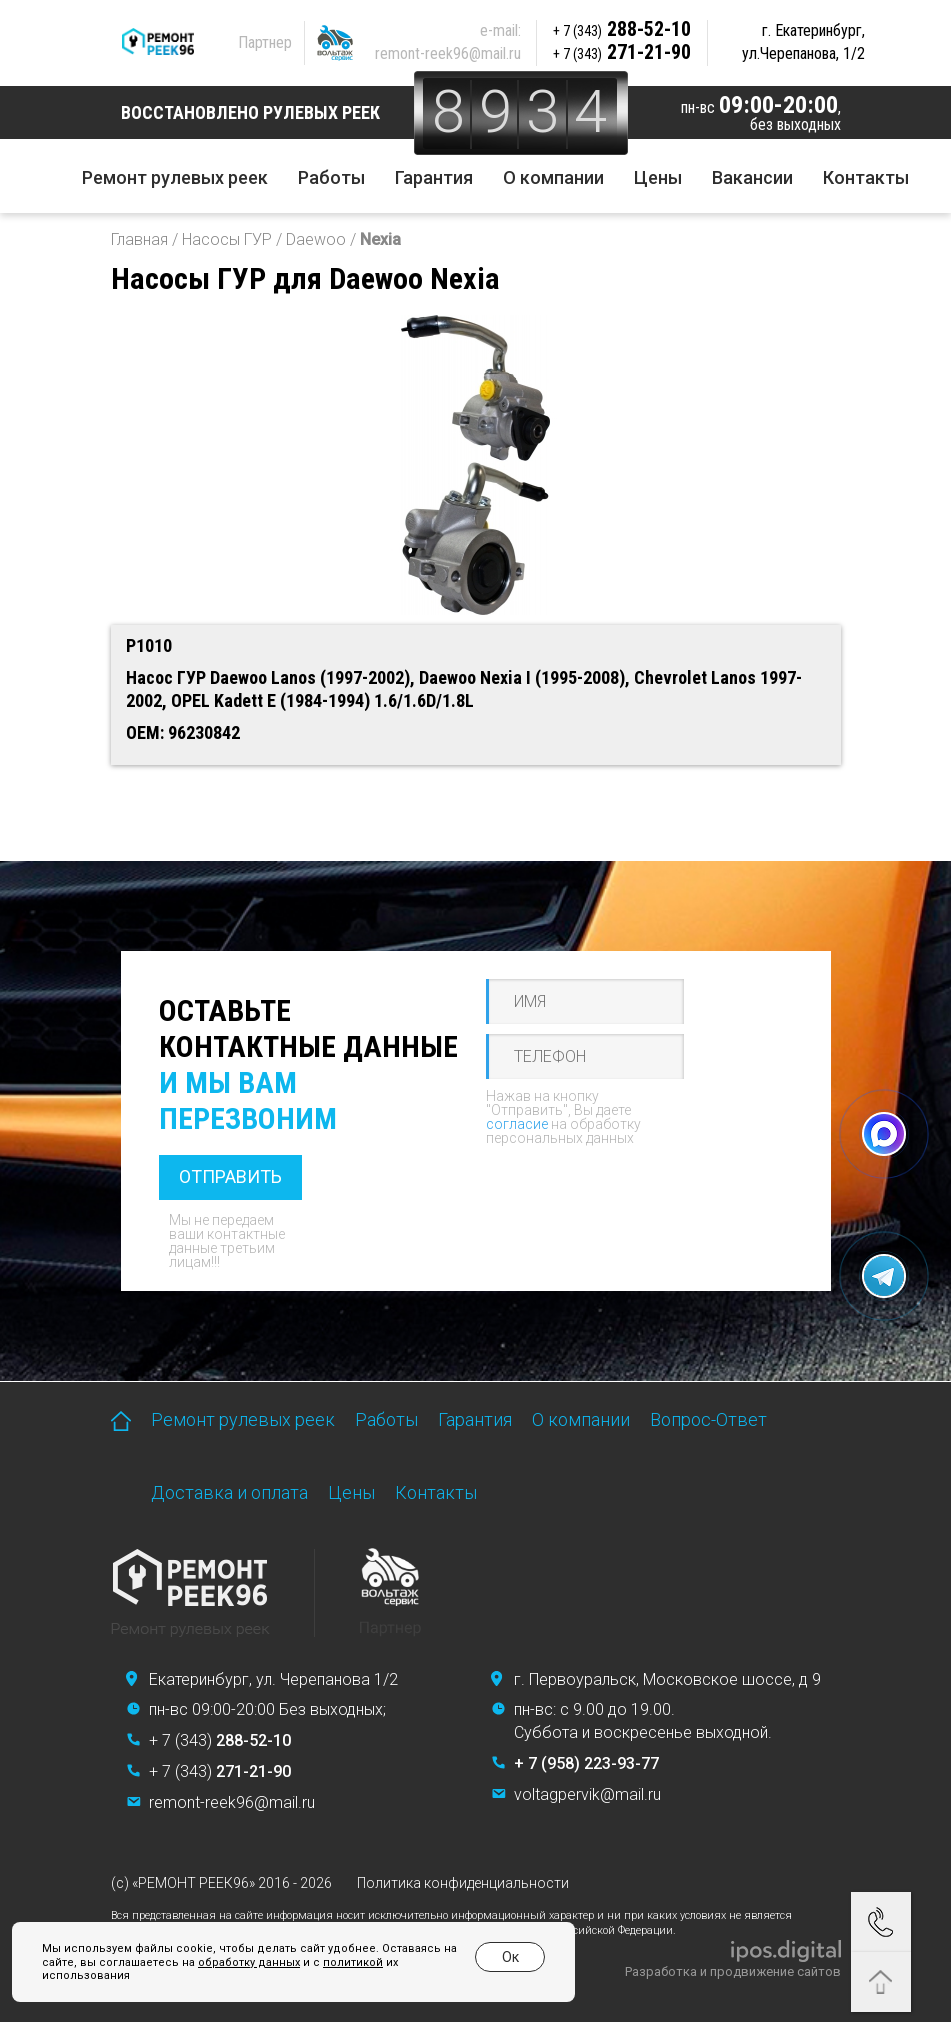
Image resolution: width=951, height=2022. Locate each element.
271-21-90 (622, 52)
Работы (331, 177)
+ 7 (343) (220, 1740)
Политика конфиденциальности (463, 1883)
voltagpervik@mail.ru (587, 1794)
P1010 (149, 645)
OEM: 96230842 (183, 732)
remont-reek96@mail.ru (448, 53)
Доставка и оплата (229, 1492)
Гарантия (434, 177)
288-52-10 (622, 29)
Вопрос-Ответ (708, 1419)
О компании (553, 177)
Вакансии (752, 177)
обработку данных (249, 1962)
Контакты (866, 177)
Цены (658, 177)
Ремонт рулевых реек (175, 177)
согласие (517, 1124)
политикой (353, 1962)
